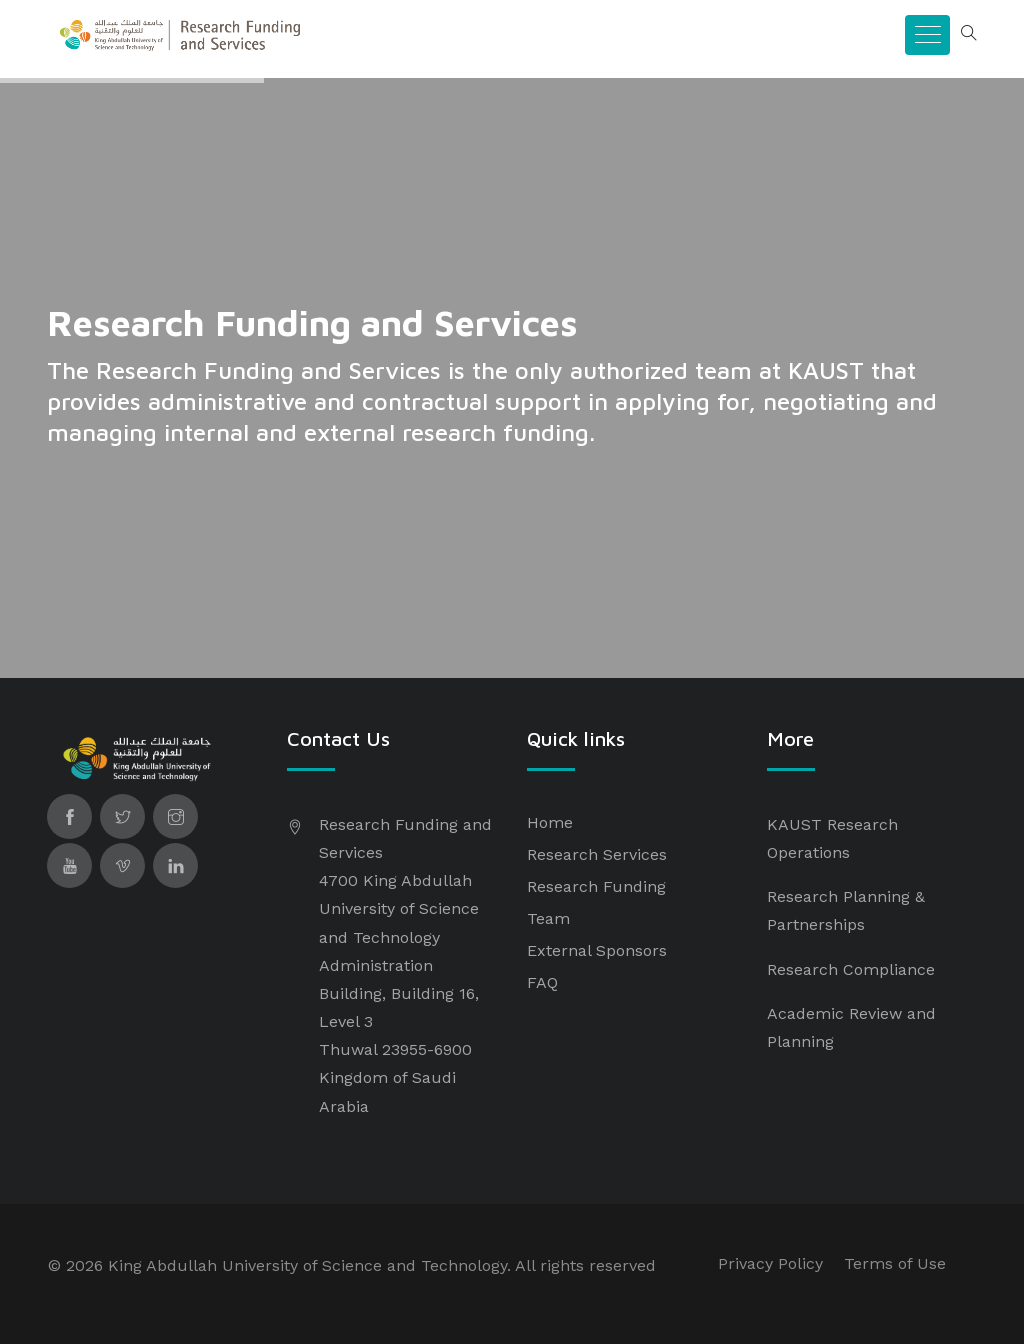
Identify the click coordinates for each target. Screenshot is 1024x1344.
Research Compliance (851, 969)
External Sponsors (597, 950)
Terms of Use (895, 1263)
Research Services (597, 854)
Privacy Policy (770, 1263)
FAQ (542, 982)
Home (550, 822)
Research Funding (596, 886)
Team (548, 918)
